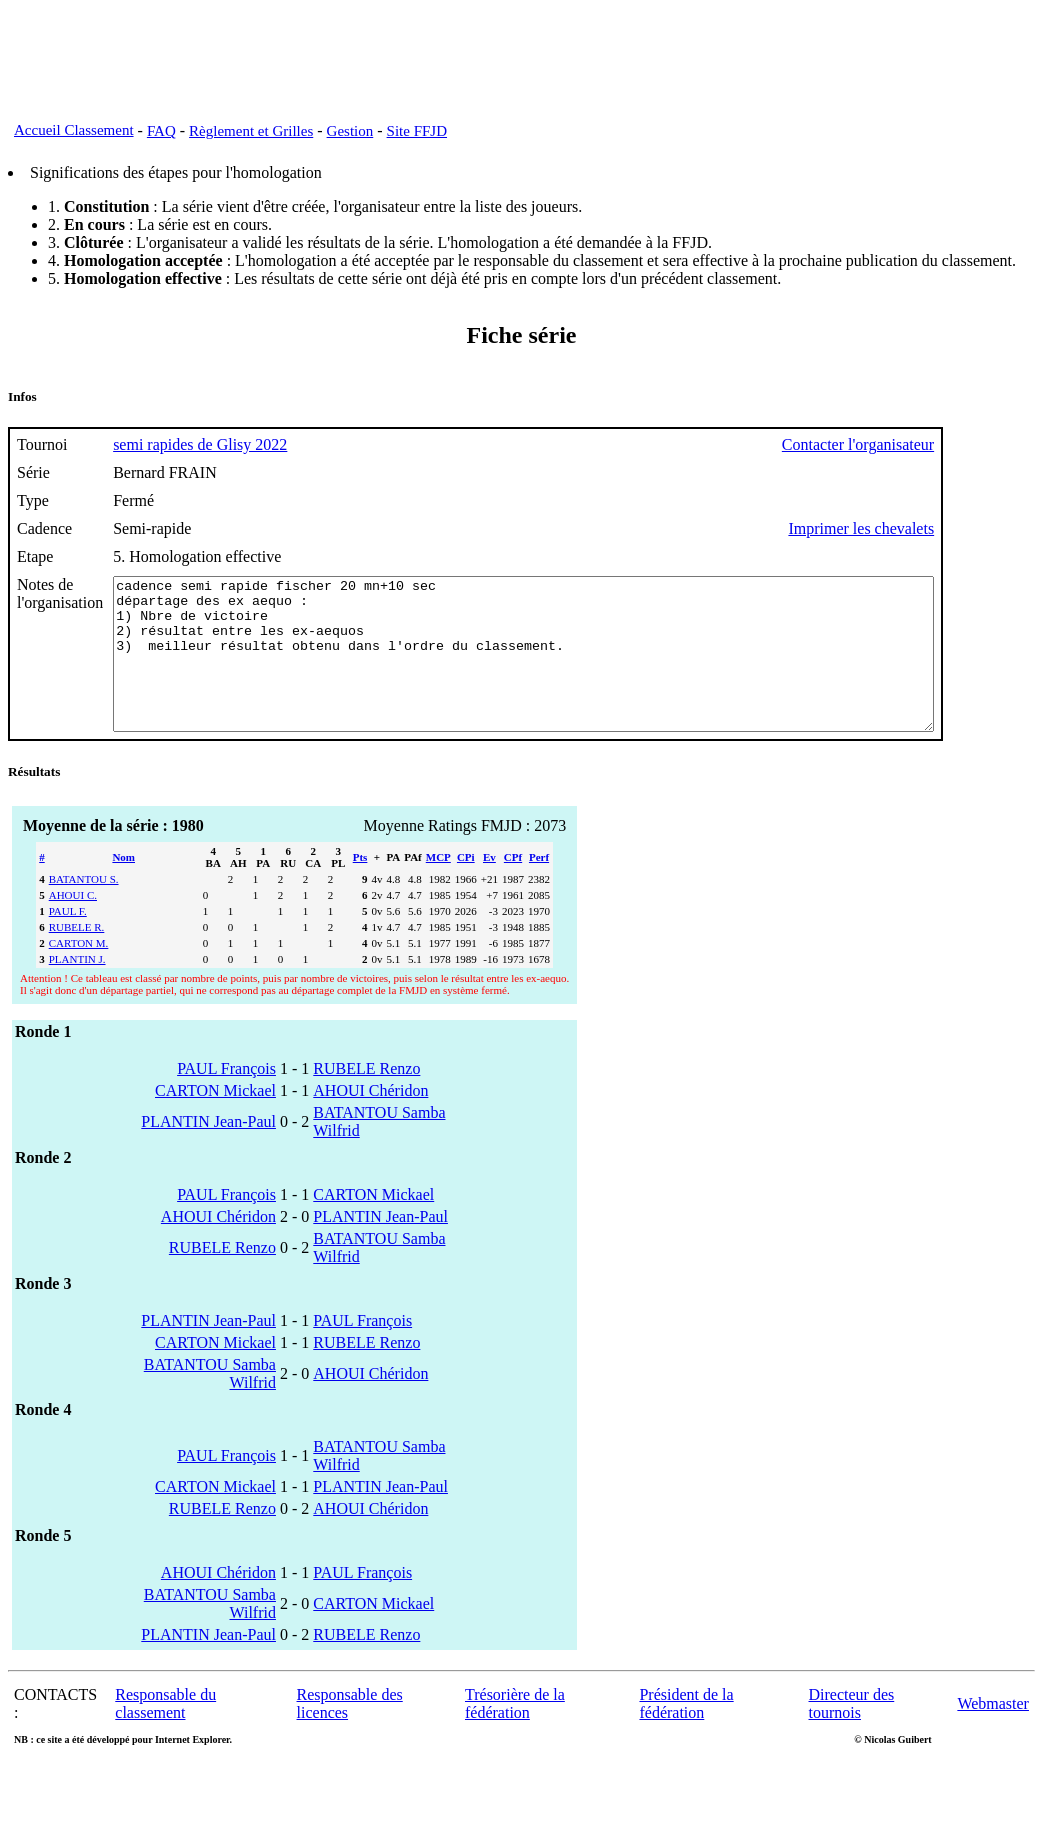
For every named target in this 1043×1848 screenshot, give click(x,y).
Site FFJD (417, 131)
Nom (123, 887)
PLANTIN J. (77, 989)
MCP (438, 887)
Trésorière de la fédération (515, 1733)
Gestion (350, 131)
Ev (489, 887)
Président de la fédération (686, 1733)
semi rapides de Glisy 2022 (200, 444)
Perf (539, 887)
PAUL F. (68, 941)
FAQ (161, 131)
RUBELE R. (77, 957)
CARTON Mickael (215, 1120)
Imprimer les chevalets (961, 528)
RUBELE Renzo (366, 1098)
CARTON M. (79, 973)
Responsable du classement (165, 1733)
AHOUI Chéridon (370, 1120)
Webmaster (993, 1733)
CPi (466, 887)
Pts (360, 887)
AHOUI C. (73, 925)
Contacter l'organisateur (958, 444)
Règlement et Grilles (251, 131)
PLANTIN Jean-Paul (208, 1151)
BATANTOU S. (84, 909)
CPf (513, 887)
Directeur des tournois (852, 1733)
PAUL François (226, 1098)
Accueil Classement (74, 130)
